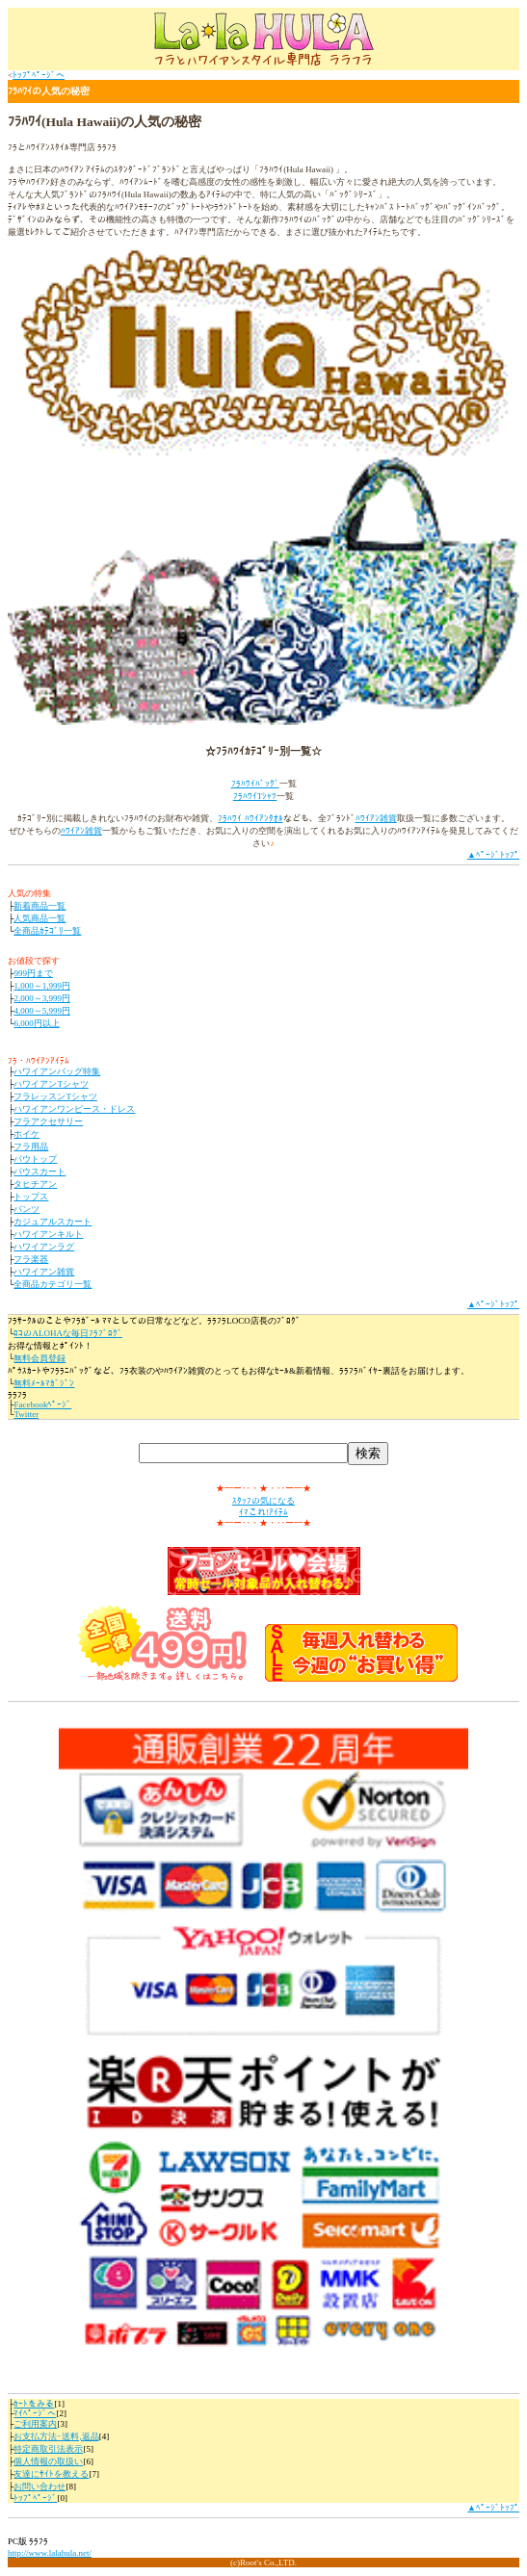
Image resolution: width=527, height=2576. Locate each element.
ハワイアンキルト (48, 1234)
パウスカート (39, 1171)
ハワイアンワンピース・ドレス (74, 1109)
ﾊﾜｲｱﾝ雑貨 (376, 818)
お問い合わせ (39, 2486)
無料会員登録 (39, 1358)
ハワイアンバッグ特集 (56, 1071)
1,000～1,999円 (41, 986)
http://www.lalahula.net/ (50, 2553)
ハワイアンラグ (43, 1246)
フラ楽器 (30, 1259)
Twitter (26, 1414)
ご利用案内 (35, 2424)
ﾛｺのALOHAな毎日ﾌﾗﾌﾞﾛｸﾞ (67, 1333)
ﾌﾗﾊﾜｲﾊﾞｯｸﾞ (255, 783)
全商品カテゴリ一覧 (52, 1284)
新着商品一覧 (39, 906)
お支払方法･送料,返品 (55, 2436)
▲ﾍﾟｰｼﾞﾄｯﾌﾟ (493, 855)
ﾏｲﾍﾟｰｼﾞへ (34, 2413)
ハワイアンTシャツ (51, 1084)
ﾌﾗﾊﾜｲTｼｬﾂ (255, 796)
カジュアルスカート (52, 1221)
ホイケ (26, 1134)
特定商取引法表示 (48, 2449)
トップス (30, 1196)
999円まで (33, 973)
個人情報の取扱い (48, 2461)
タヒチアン (35, 1184)
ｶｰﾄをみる (33, 2404)
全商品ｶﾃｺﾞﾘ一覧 (47, 931)
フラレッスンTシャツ (55, 1096)
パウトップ (35, 1159)
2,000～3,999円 (41, 998)
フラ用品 (30, 1146)
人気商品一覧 (39, 918)
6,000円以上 (36, 1023)
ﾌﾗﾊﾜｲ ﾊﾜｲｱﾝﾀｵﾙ (250, 818)
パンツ (26, 1209)
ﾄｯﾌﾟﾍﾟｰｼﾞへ (39, 75)
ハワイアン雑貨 (43, 1271)
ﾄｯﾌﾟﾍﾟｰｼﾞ (35, 2498)
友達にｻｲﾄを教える (51, 2474)
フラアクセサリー (48, 1121)
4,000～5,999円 (41, 1011)
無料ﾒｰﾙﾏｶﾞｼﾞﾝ (43, 1383)
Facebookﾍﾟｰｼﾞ (42, 1404)
